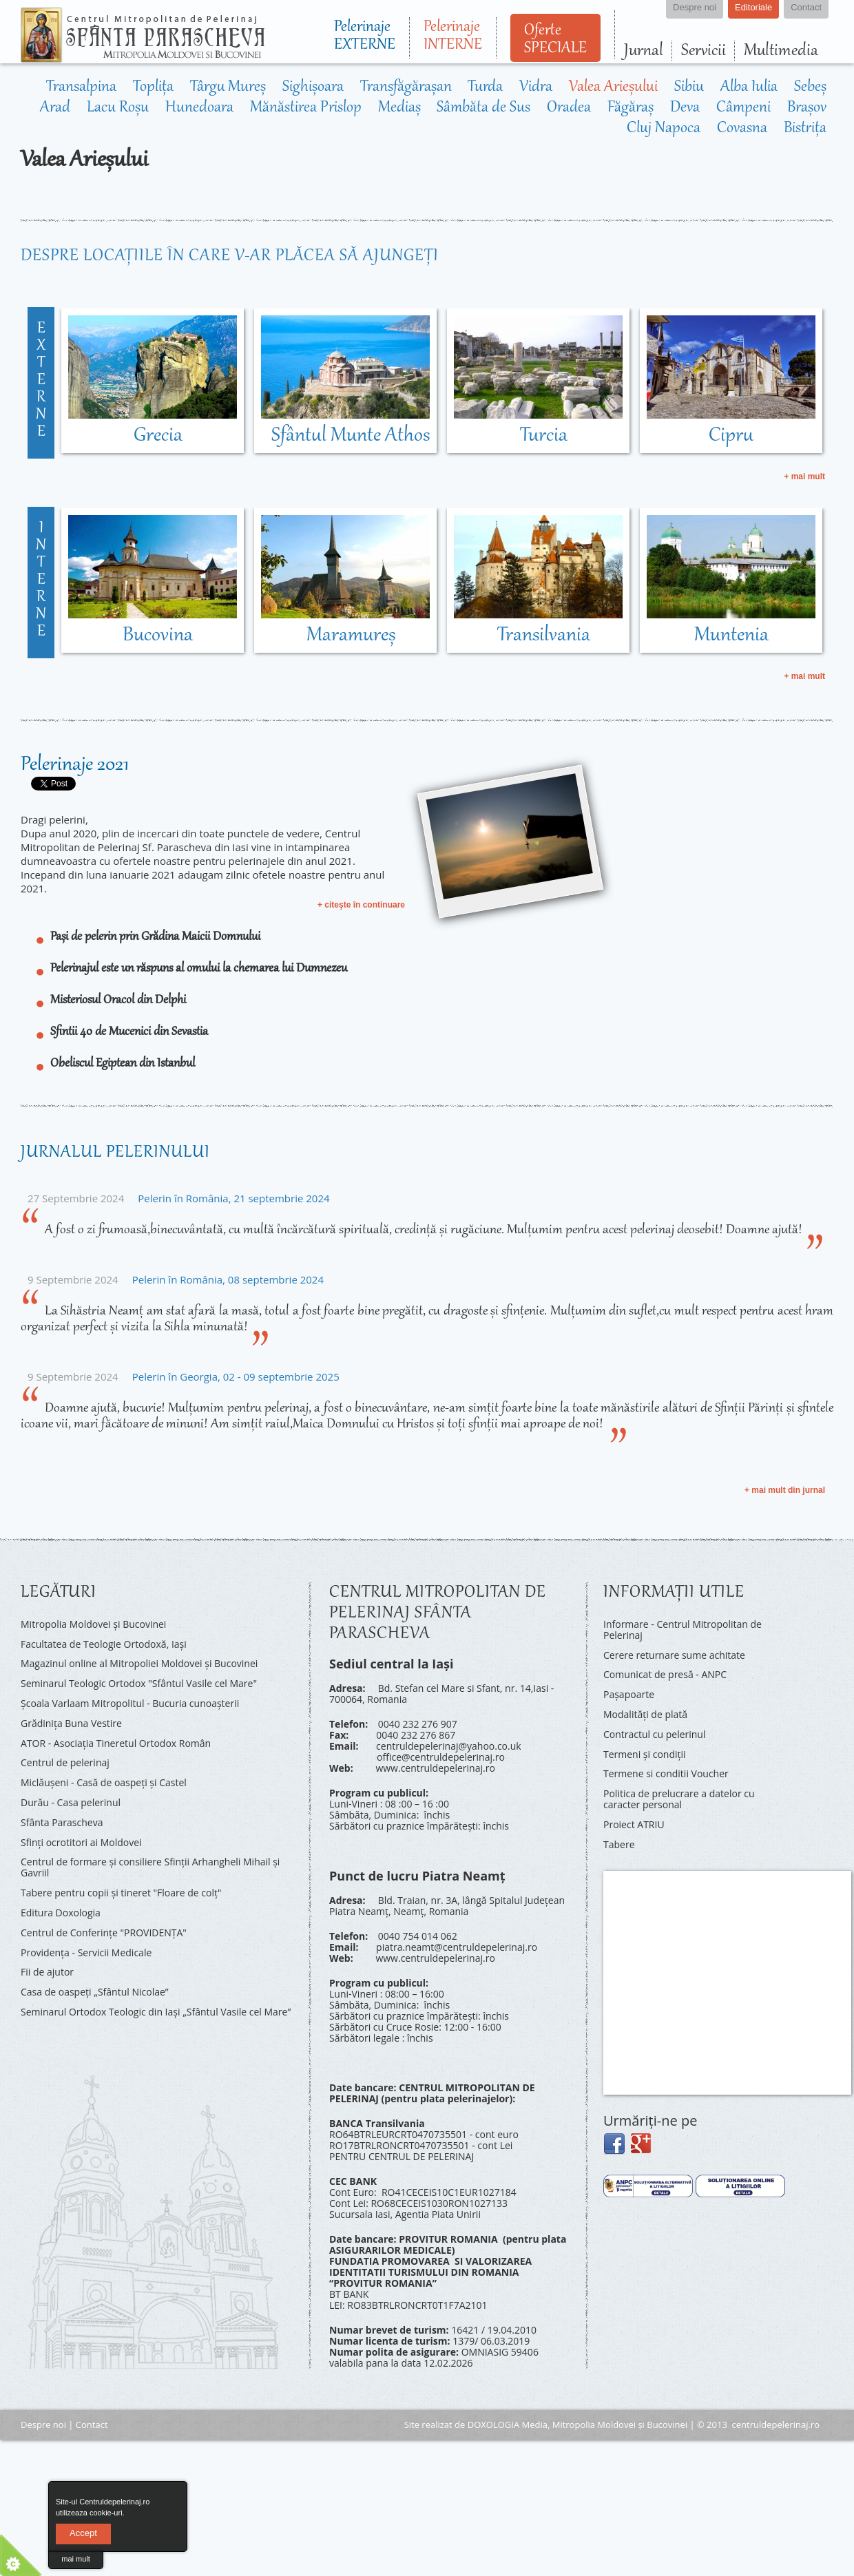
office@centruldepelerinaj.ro (441, 1756)
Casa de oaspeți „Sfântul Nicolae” (95, 1991)
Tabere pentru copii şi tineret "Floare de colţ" (121, 1892)
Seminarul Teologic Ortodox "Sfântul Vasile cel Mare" (139, 1683)
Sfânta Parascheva (62, 1822)
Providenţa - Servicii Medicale (86, 1952)
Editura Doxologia (61, 1912)
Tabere (619, 1844)
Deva (685, 108)
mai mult (75, 2559)
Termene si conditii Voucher (666, 1773)
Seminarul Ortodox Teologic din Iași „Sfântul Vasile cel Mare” (156, 2011)
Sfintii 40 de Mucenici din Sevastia (129, 1032)
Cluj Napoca (663, 128)
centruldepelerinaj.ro (776, 2424)
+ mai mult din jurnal (784, 1490)
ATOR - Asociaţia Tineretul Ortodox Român (116, 1743)
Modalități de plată (645, 1714)
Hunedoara (199, 108)
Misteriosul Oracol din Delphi (118, 1000)
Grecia (158, 435)
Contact (92, 2424)
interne (41, 580)
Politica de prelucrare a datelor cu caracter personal (679, 1799)
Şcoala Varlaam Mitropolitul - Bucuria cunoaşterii (130, 1703)
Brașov (806, 108)
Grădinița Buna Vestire (71, 1723)
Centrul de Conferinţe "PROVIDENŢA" (104, 1932)
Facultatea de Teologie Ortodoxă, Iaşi (104, 1644)
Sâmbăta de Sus (483, 108)
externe (41, 381)
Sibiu (689, 87)
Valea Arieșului (613, 87)
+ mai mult (804, 476)
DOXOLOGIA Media (508, 2424)
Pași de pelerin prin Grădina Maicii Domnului (155, 937)
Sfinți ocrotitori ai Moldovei (81, 1842)
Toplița (153, 87)
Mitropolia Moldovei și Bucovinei (93, 1624)
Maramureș (350, 635)
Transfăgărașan (406, 87)
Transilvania (543, 635)
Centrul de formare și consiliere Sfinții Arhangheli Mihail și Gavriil (150, 1867)
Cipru (731, 435)
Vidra (535, 87)
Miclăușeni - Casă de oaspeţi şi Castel (104, 1782)
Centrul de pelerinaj (65, 1762)
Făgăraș (630, 108)
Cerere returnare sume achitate (674, 1655)
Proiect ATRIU (634, 1824)
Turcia (543, 435)
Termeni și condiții (644, 1754)
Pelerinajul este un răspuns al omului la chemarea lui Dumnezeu (198, 968)
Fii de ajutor (47, 1971)
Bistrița (805, 128)
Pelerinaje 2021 (75, 765)
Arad (55, 108)
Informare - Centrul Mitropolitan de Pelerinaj (682, 1629)
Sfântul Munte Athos (350, 435)
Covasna (742, 128)
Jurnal (643, 51)
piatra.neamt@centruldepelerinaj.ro (456, 1947)
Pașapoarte (628, 1694)
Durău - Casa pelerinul (71, 1802)
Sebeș (810, 87)
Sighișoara (313, 87)
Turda (485, 87)
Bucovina (158, 635)
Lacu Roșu (118, 108)
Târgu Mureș (228, 87)
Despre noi (43, 2424)
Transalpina (81, 87)
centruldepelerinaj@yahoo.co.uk (448, 1745)
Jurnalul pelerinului (115, 1152)
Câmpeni (743, 108)
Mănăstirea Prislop (306, 108)
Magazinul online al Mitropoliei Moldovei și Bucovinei (139, 1663)
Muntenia (731, 635)
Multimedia (781, 51)
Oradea (569, 108)
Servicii (703, 51)
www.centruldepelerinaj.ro (434, 1767)
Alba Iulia (749, 87)
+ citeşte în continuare (361, 905)
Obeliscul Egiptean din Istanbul (122, 1063)
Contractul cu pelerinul (654, 1734)
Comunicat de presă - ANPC (665, 1674)
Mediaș (399, 108)
